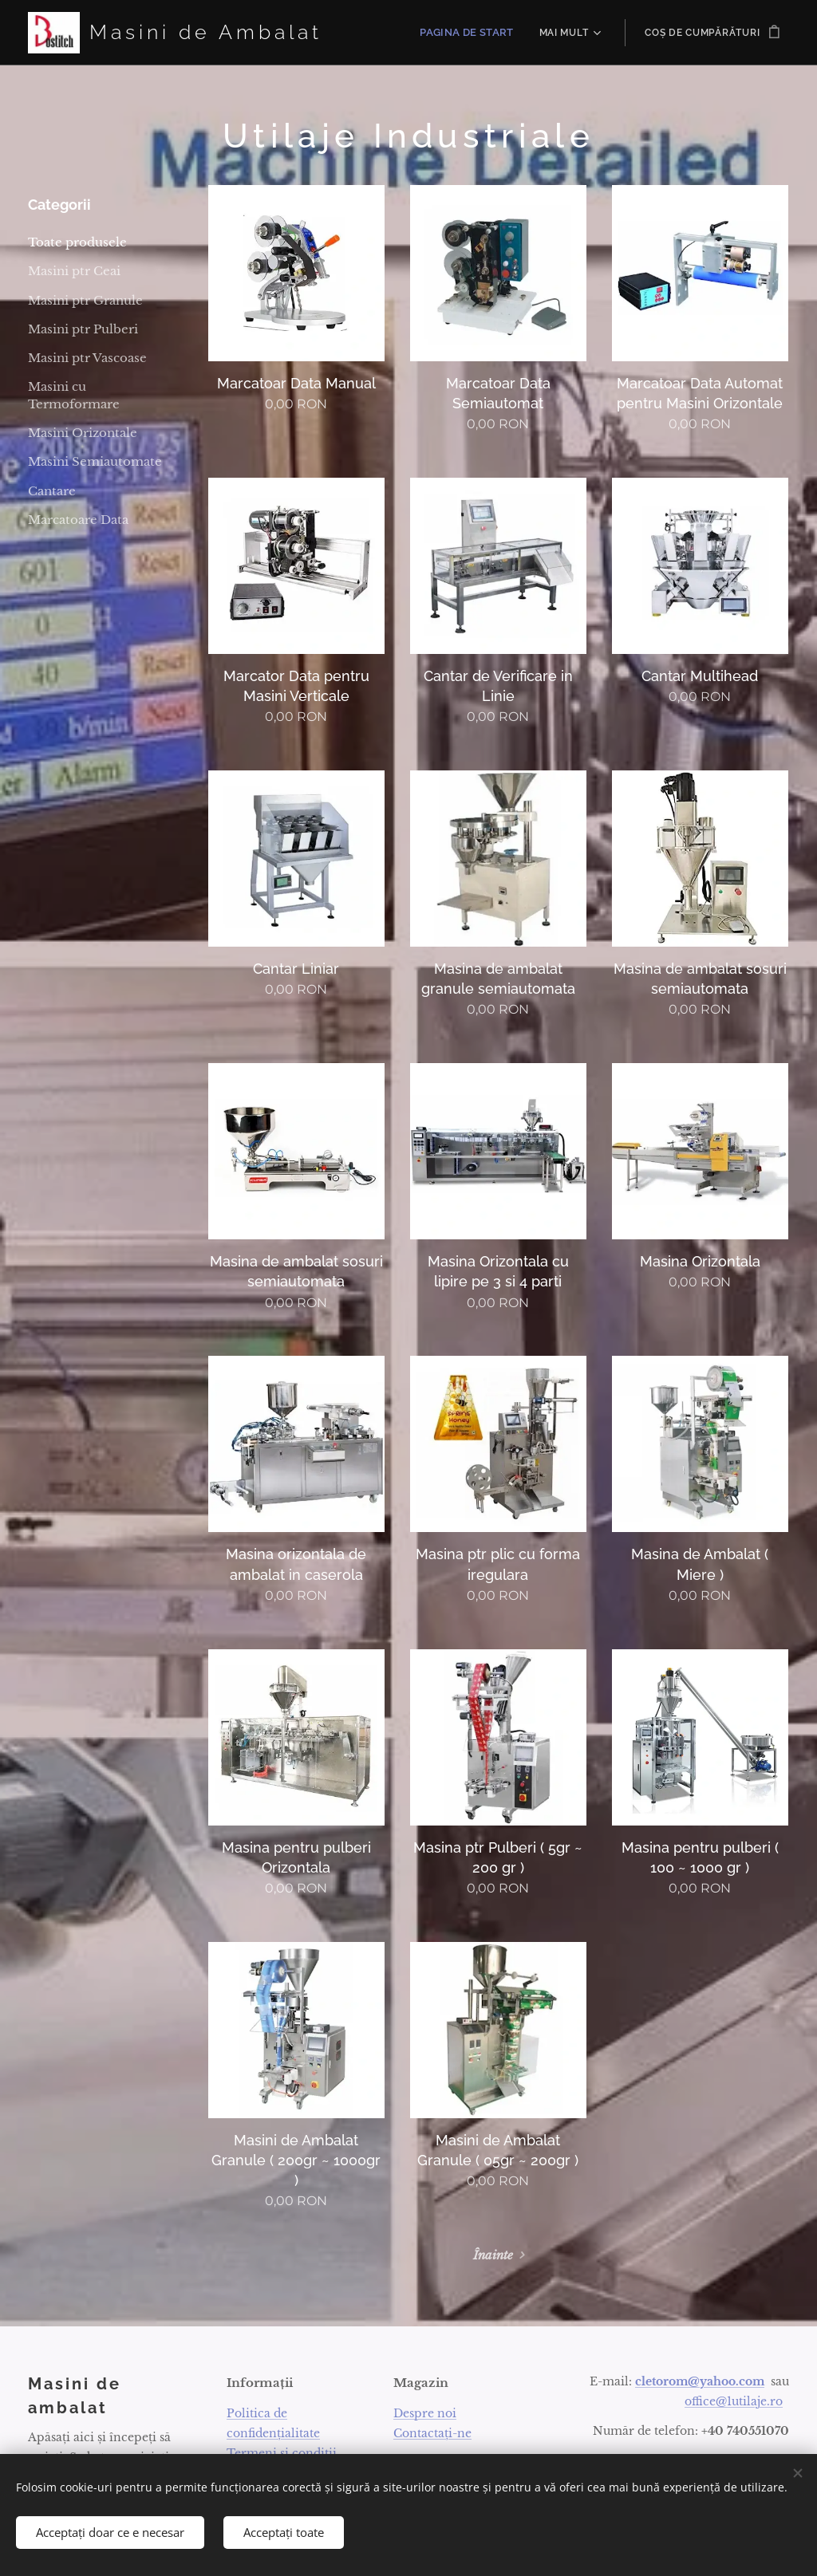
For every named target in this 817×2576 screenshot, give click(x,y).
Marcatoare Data (78, 519)
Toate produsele (77, 242)
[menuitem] (473, 33)
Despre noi (424, 2412)
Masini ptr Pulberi (83, 329)
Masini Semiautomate (95, 461)
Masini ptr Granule (85, 300)
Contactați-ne (432, 2432)
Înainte (493, 2255)
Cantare (52, 490)
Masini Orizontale (82, 432)
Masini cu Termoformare (74, 395)
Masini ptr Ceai (74, 270)
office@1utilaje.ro (734, 2401)
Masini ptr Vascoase (87, 357)
